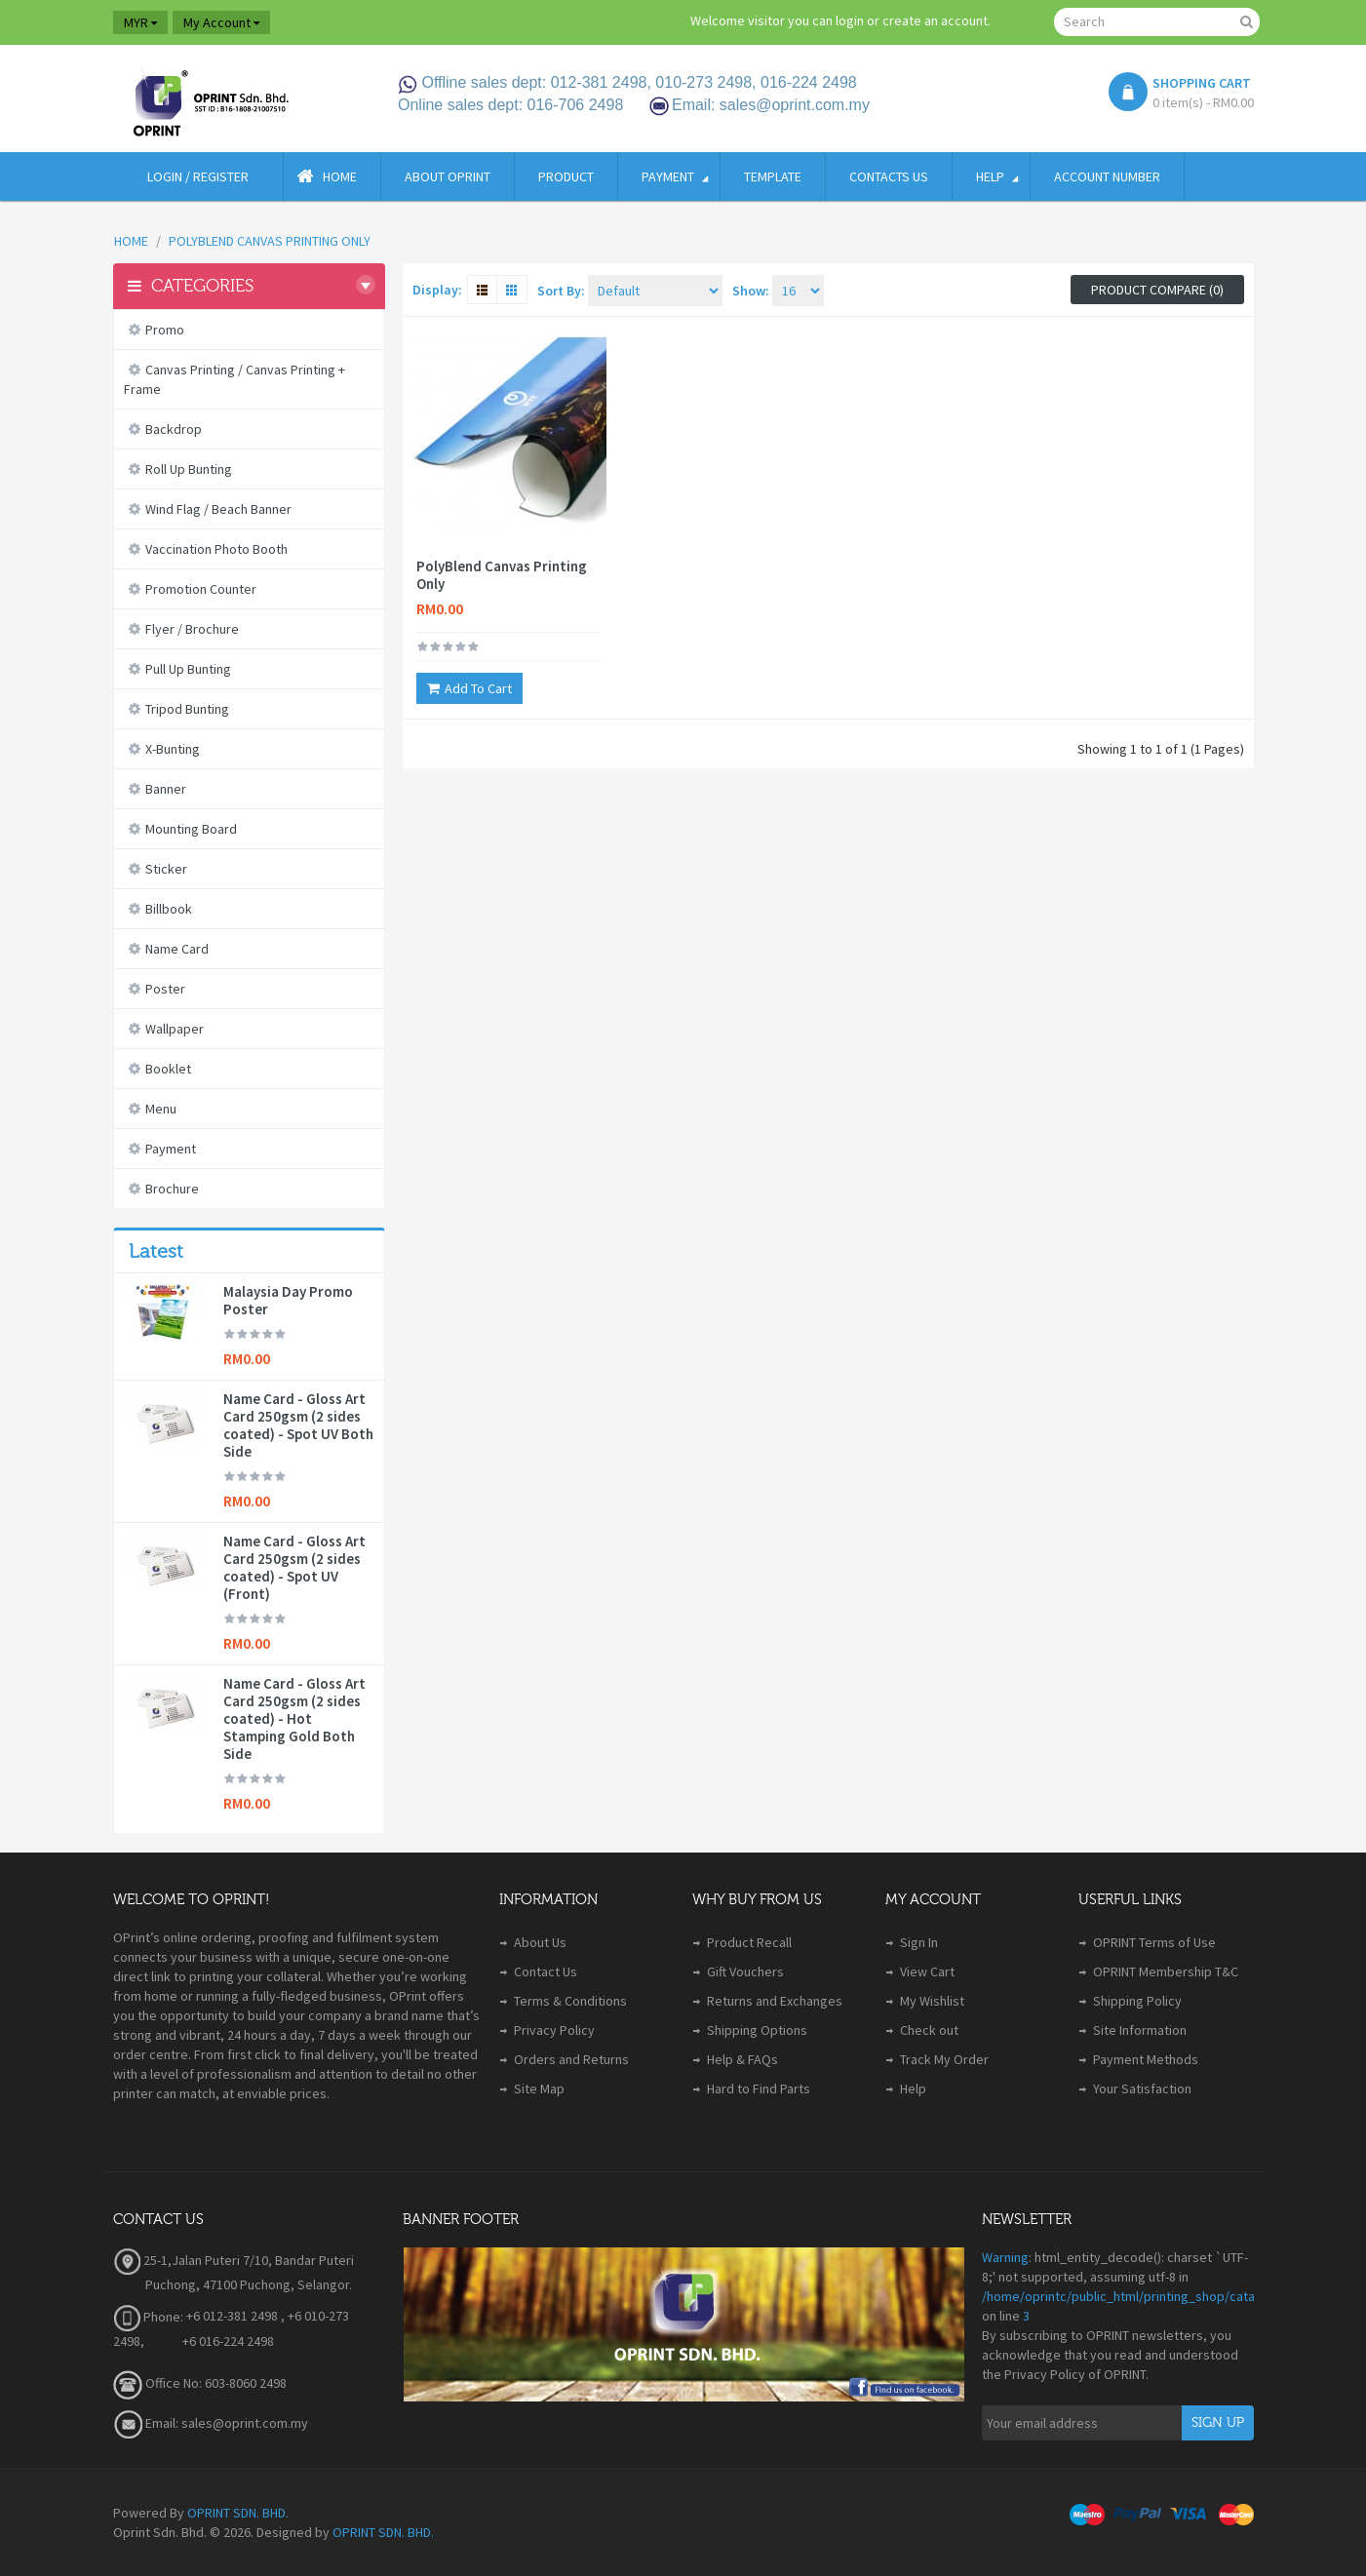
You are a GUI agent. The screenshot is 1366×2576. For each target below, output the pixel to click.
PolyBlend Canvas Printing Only (501, 575)
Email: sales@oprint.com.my (210, 2423)
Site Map (539, 2088)
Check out (929, 2030)
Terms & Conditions (570, 2001)
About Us (540, 1942)
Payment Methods (1145, 2059)
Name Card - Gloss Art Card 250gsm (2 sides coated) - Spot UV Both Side (298, 1425)
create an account (935, 20)
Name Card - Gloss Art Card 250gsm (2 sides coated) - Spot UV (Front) (294, 1568)
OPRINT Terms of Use (1154, 1942)
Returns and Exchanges (774, 2001)
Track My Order (944, 2059)
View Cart (927, 1971)
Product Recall (749, 1942)
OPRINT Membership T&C (1165, 1971)
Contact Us (545, 1971)
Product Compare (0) (1157, 289)
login (850, 20)
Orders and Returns (571, 2059)
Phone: (148, 2316)
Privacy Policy (554, 2030)
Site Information (1140, 2030)
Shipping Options (757, 2030)
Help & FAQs (742, 2059)
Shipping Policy (1137, 2001)
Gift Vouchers (745, 1971)
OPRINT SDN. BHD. (238, 2512)
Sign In (919, 1942)
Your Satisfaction (1142, 2088)
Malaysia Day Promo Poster (288, 1300)
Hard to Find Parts (758, 2088)
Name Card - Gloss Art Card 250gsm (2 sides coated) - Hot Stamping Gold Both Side (294, 1719)
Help (913, 2088)
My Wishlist (932, 2001)
